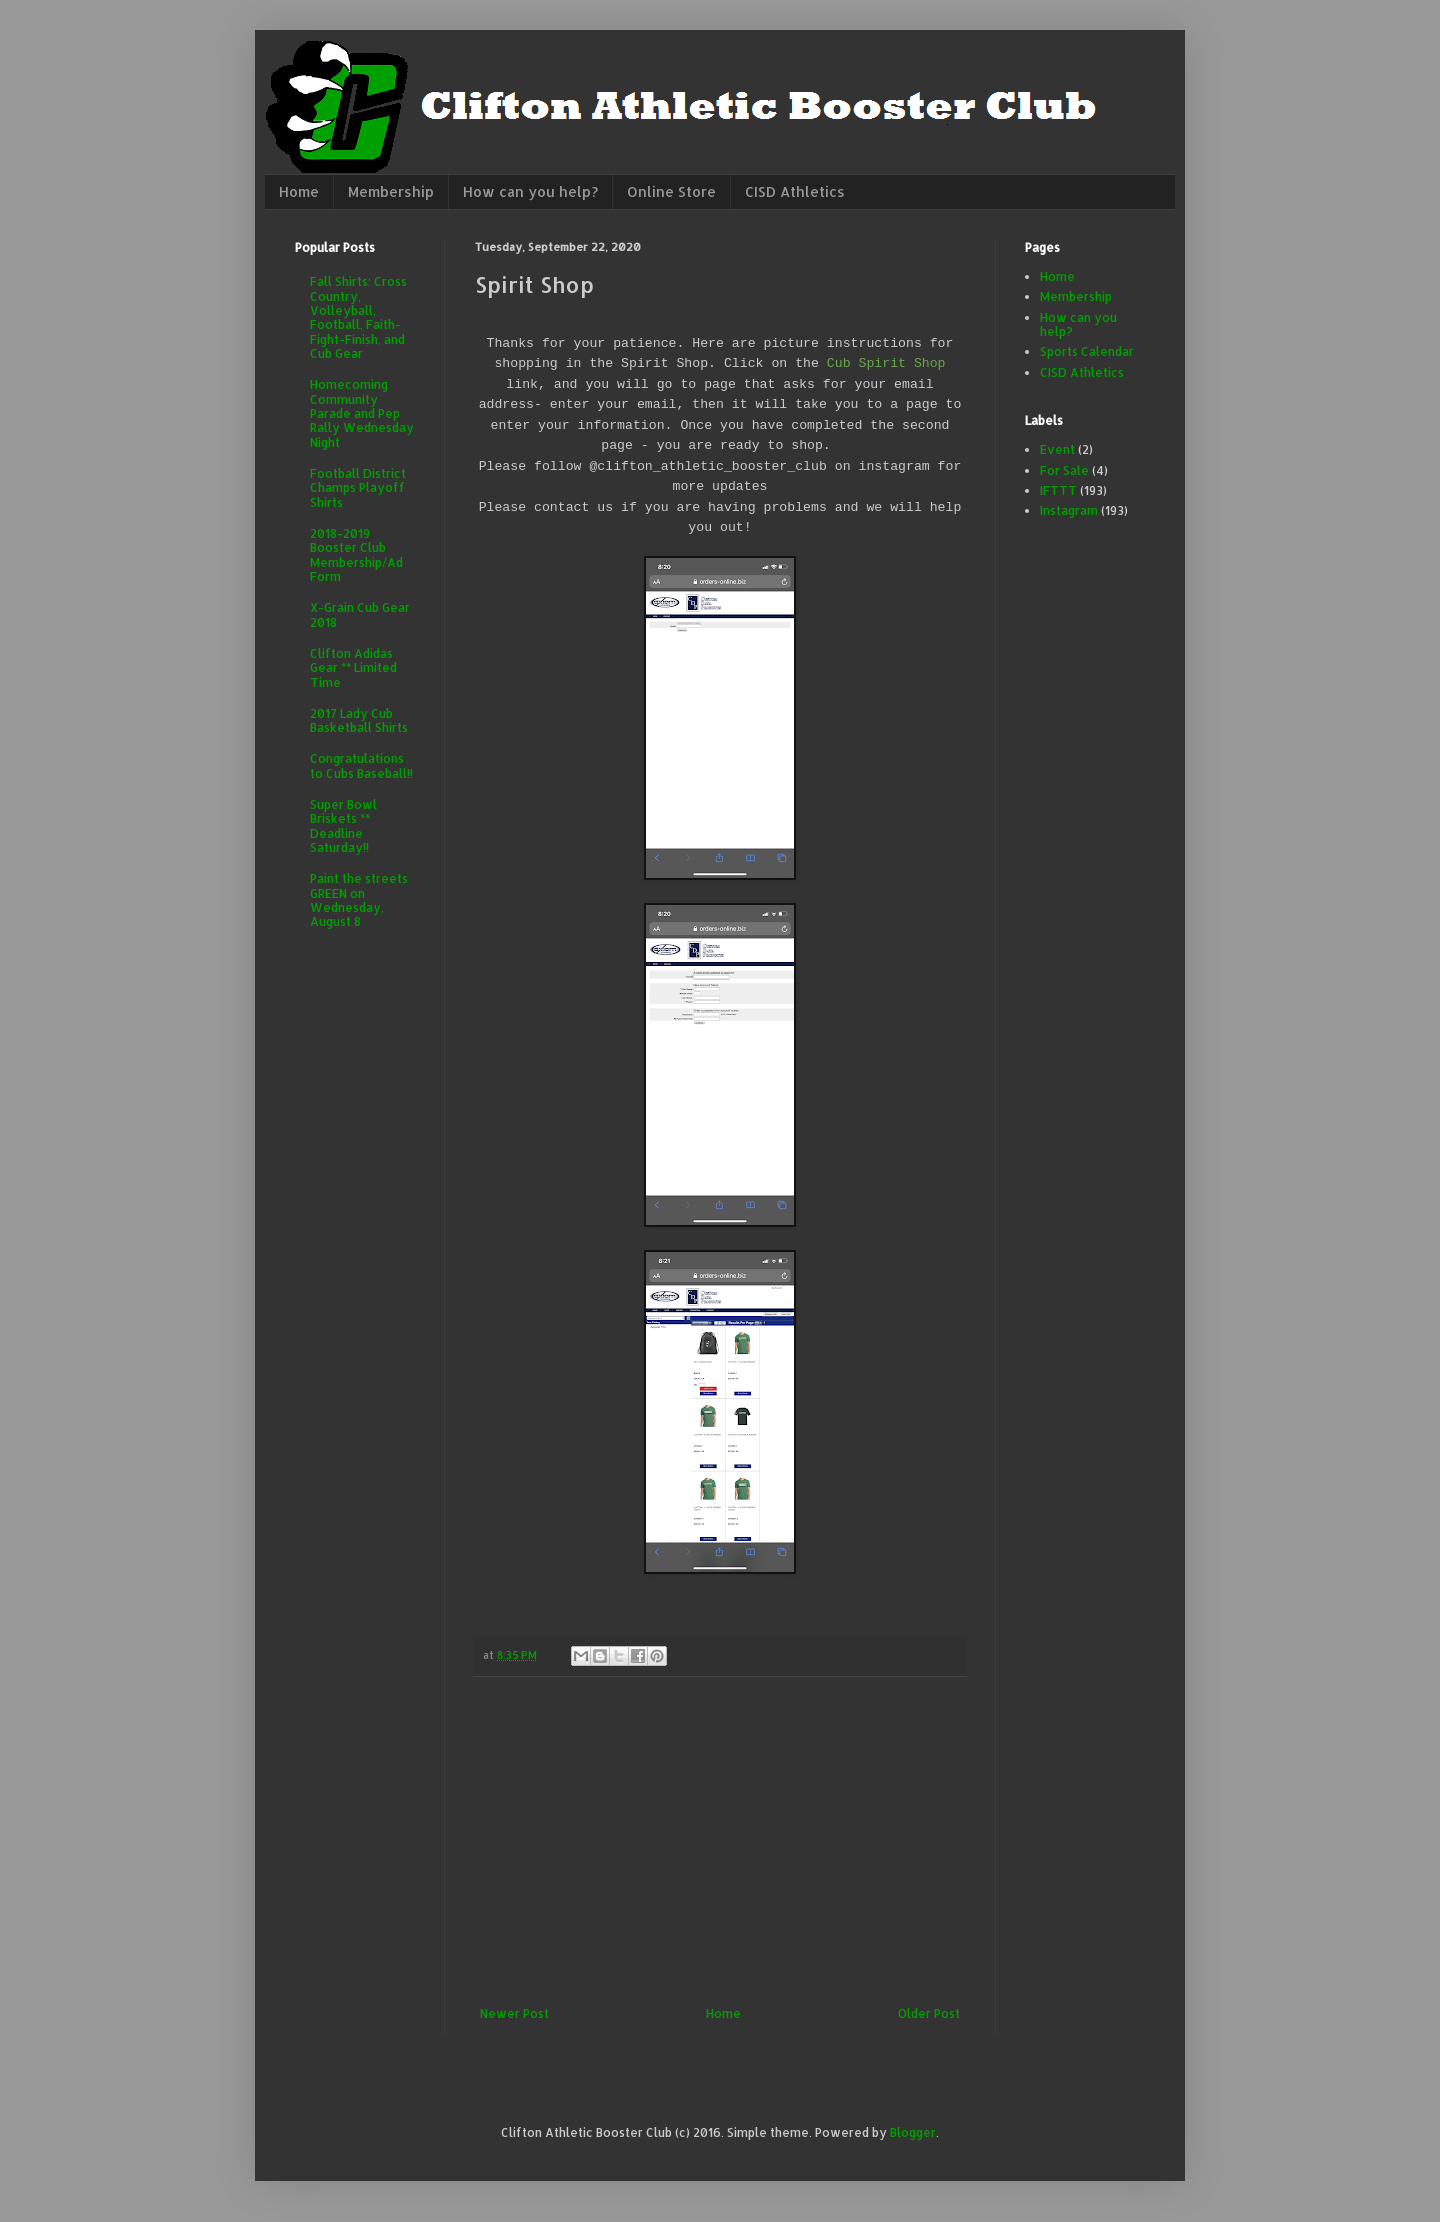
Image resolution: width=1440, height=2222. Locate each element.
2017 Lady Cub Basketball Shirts (359, 720)
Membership (391, 191)
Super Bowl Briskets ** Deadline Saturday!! (343, 826)
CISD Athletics (795, 191)
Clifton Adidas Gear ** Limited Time (353, 668)
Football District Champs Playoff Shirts (358, 488)
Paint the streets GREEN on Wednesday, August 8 (359, 900)
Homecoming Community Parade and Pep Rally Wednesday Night (362, 413)
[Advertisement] (720, 1842)
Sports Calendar (1087, 351)
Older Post (929, 2013)
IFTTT (1058, 490)
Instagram (1069, 510)
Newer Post (514, 2013)
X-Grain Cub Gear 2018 (360, 614)
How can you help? (530, 191)
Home (299, 191)
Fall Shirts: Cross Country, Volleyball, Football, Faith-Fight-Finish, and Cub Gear (358, 317)
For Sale (1064, 470)
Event (1057, 449)
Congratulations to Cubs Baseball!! (361, 765)
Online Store (671, 191)
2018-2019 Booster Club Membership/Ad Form (356, 555)
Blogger (913, 2132)
